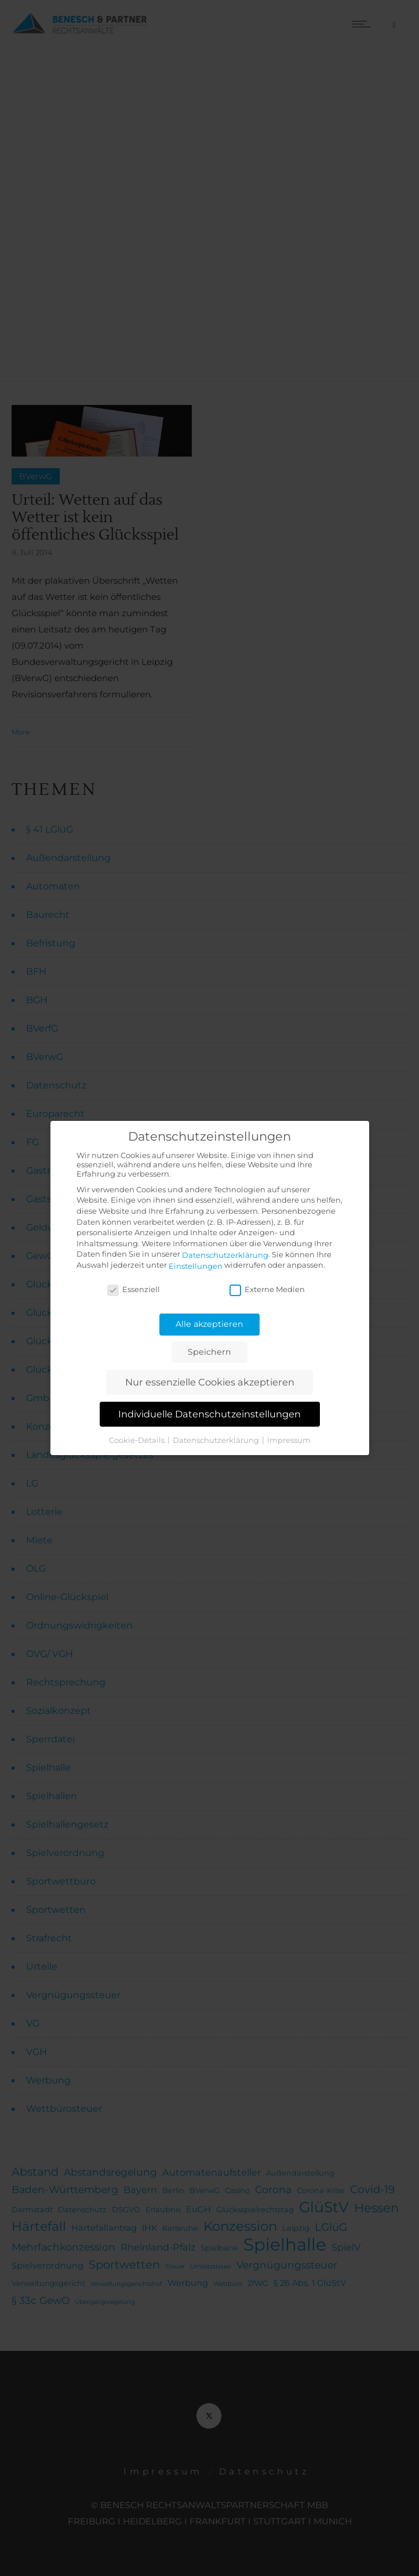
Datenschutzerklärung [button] (217, 1439)
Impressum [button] (289, 1439)
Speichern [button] (209, 1352)
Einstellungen (196, 1266)
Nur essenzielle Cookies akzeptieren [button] (209, 1382)
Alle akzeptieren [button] (209, 1324)
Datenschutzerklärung (225, 1255)
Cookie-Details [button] (137, 1439)
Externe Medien (267, 1289)
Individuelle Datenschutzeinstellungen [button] (209, 1414)
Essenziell (133, 1289)
